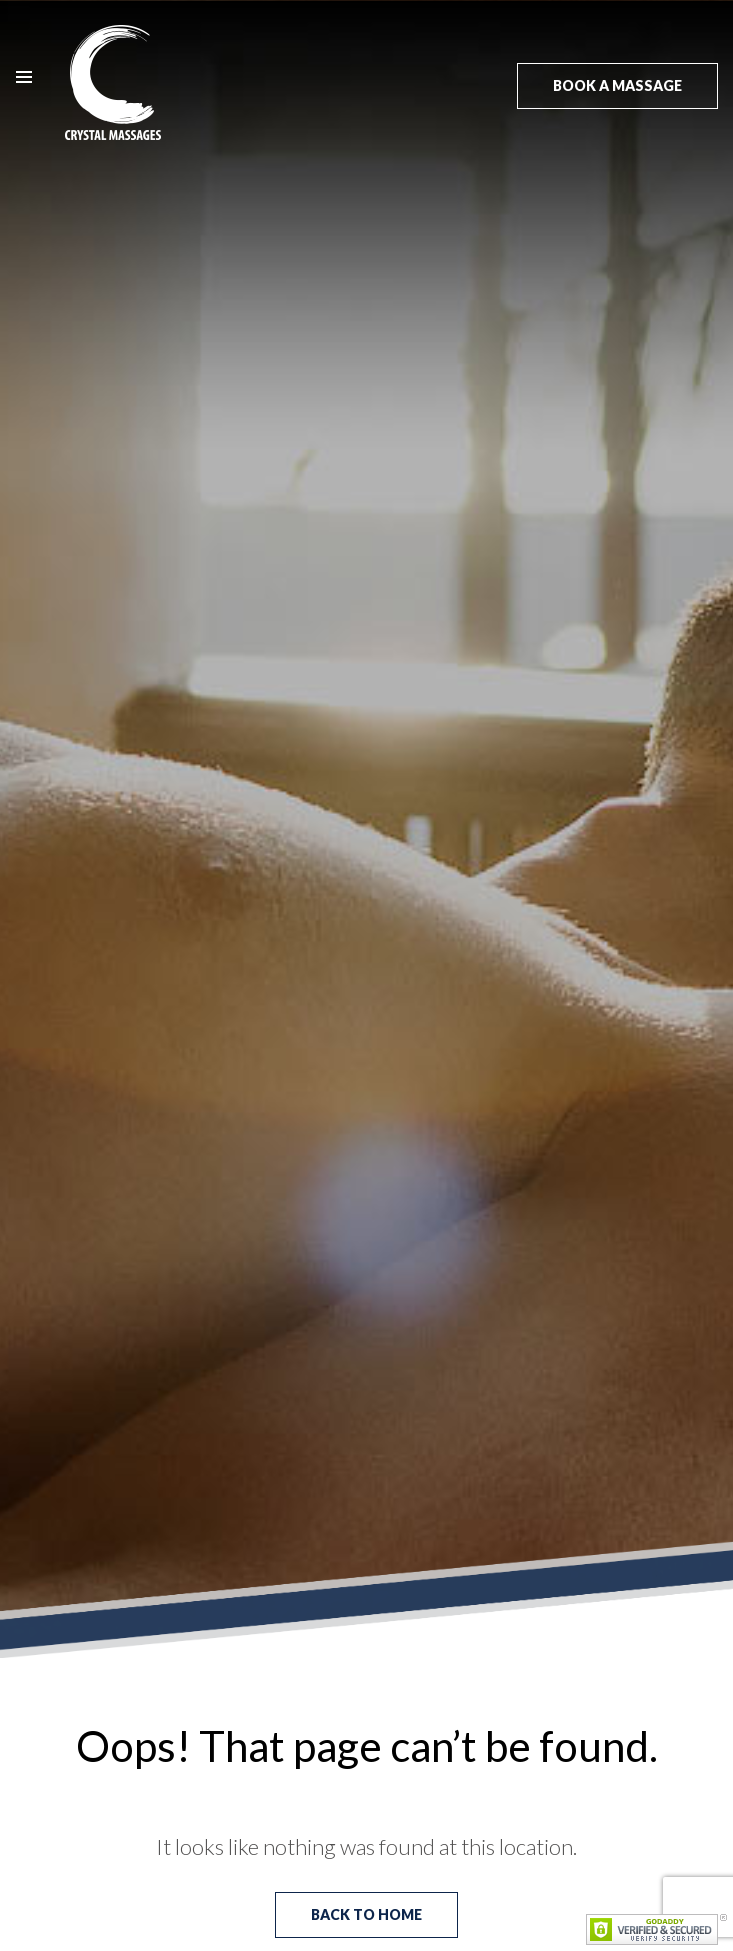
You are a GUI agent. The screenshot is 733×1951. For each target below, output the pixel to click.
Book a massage (617, 85)
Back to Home (366, 1914)
